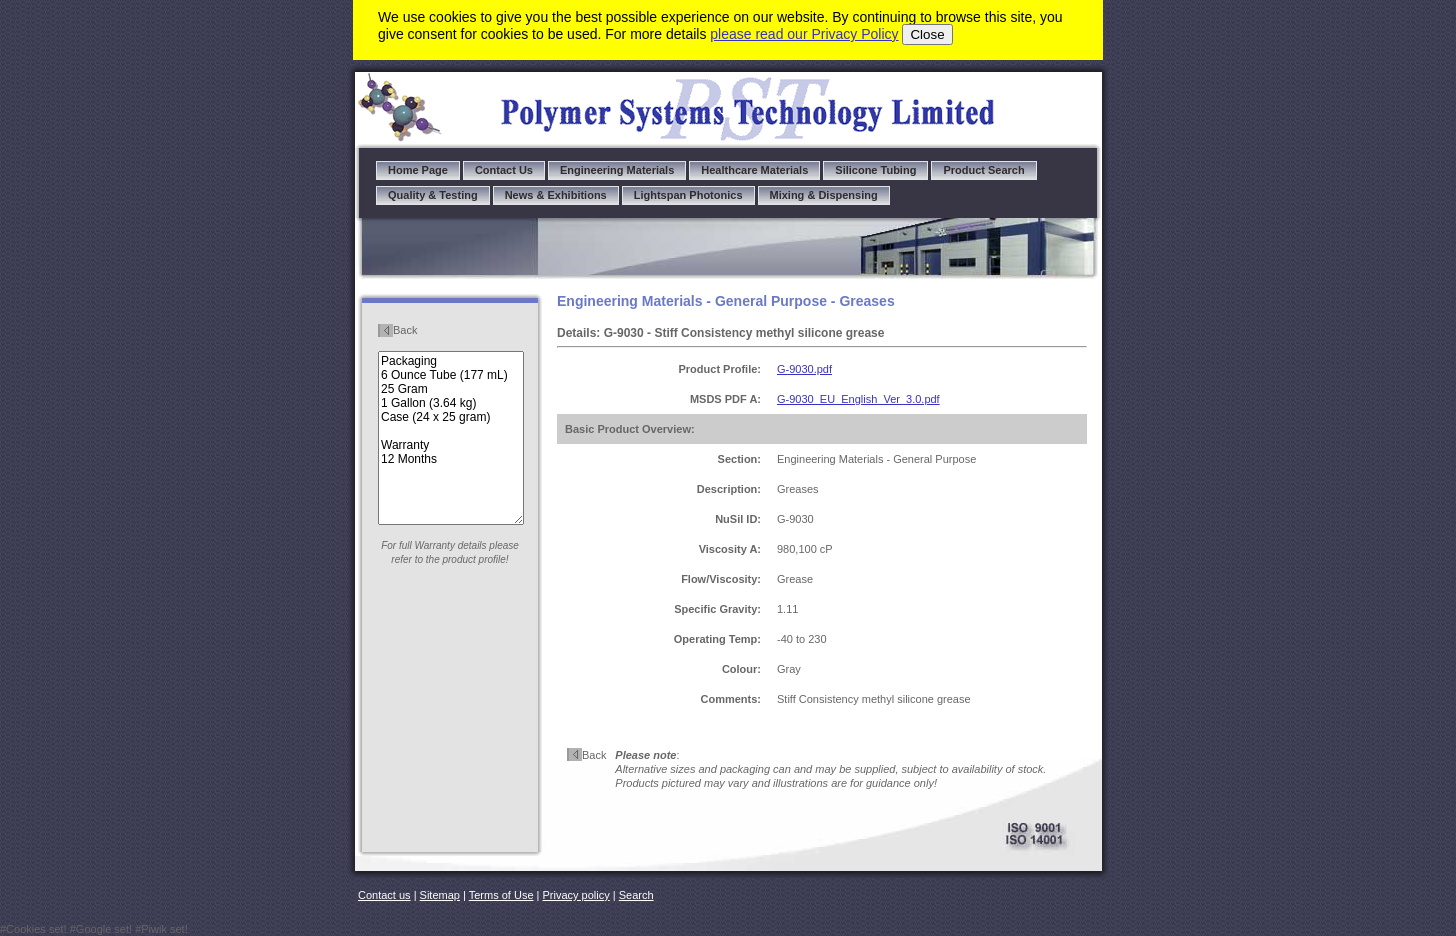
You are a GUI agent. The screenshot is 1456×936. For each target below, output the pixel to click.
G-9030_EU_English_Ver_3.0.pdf (858, 399)
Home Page (418, 170)
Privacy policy (576, 895)
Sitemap (440, 895)
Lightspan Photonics (688, 195)
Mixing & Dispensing (824, 195)
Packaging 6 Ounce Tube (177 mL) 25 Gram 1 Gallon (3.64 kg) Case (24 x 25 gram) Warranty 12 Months (451, 438)
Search (636, 895)
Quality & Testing (433, 195)
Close (927, 34)
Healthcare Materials (754, 170)
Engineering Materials (617, 170)
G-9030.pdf (804, 369)
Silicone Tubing (875, 170)
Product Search (983, 170)
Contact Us (504, 170)
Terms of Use (501, 895)
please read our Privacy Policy (804, 34)
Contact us (384, 895)
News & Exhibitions (556, 195)
